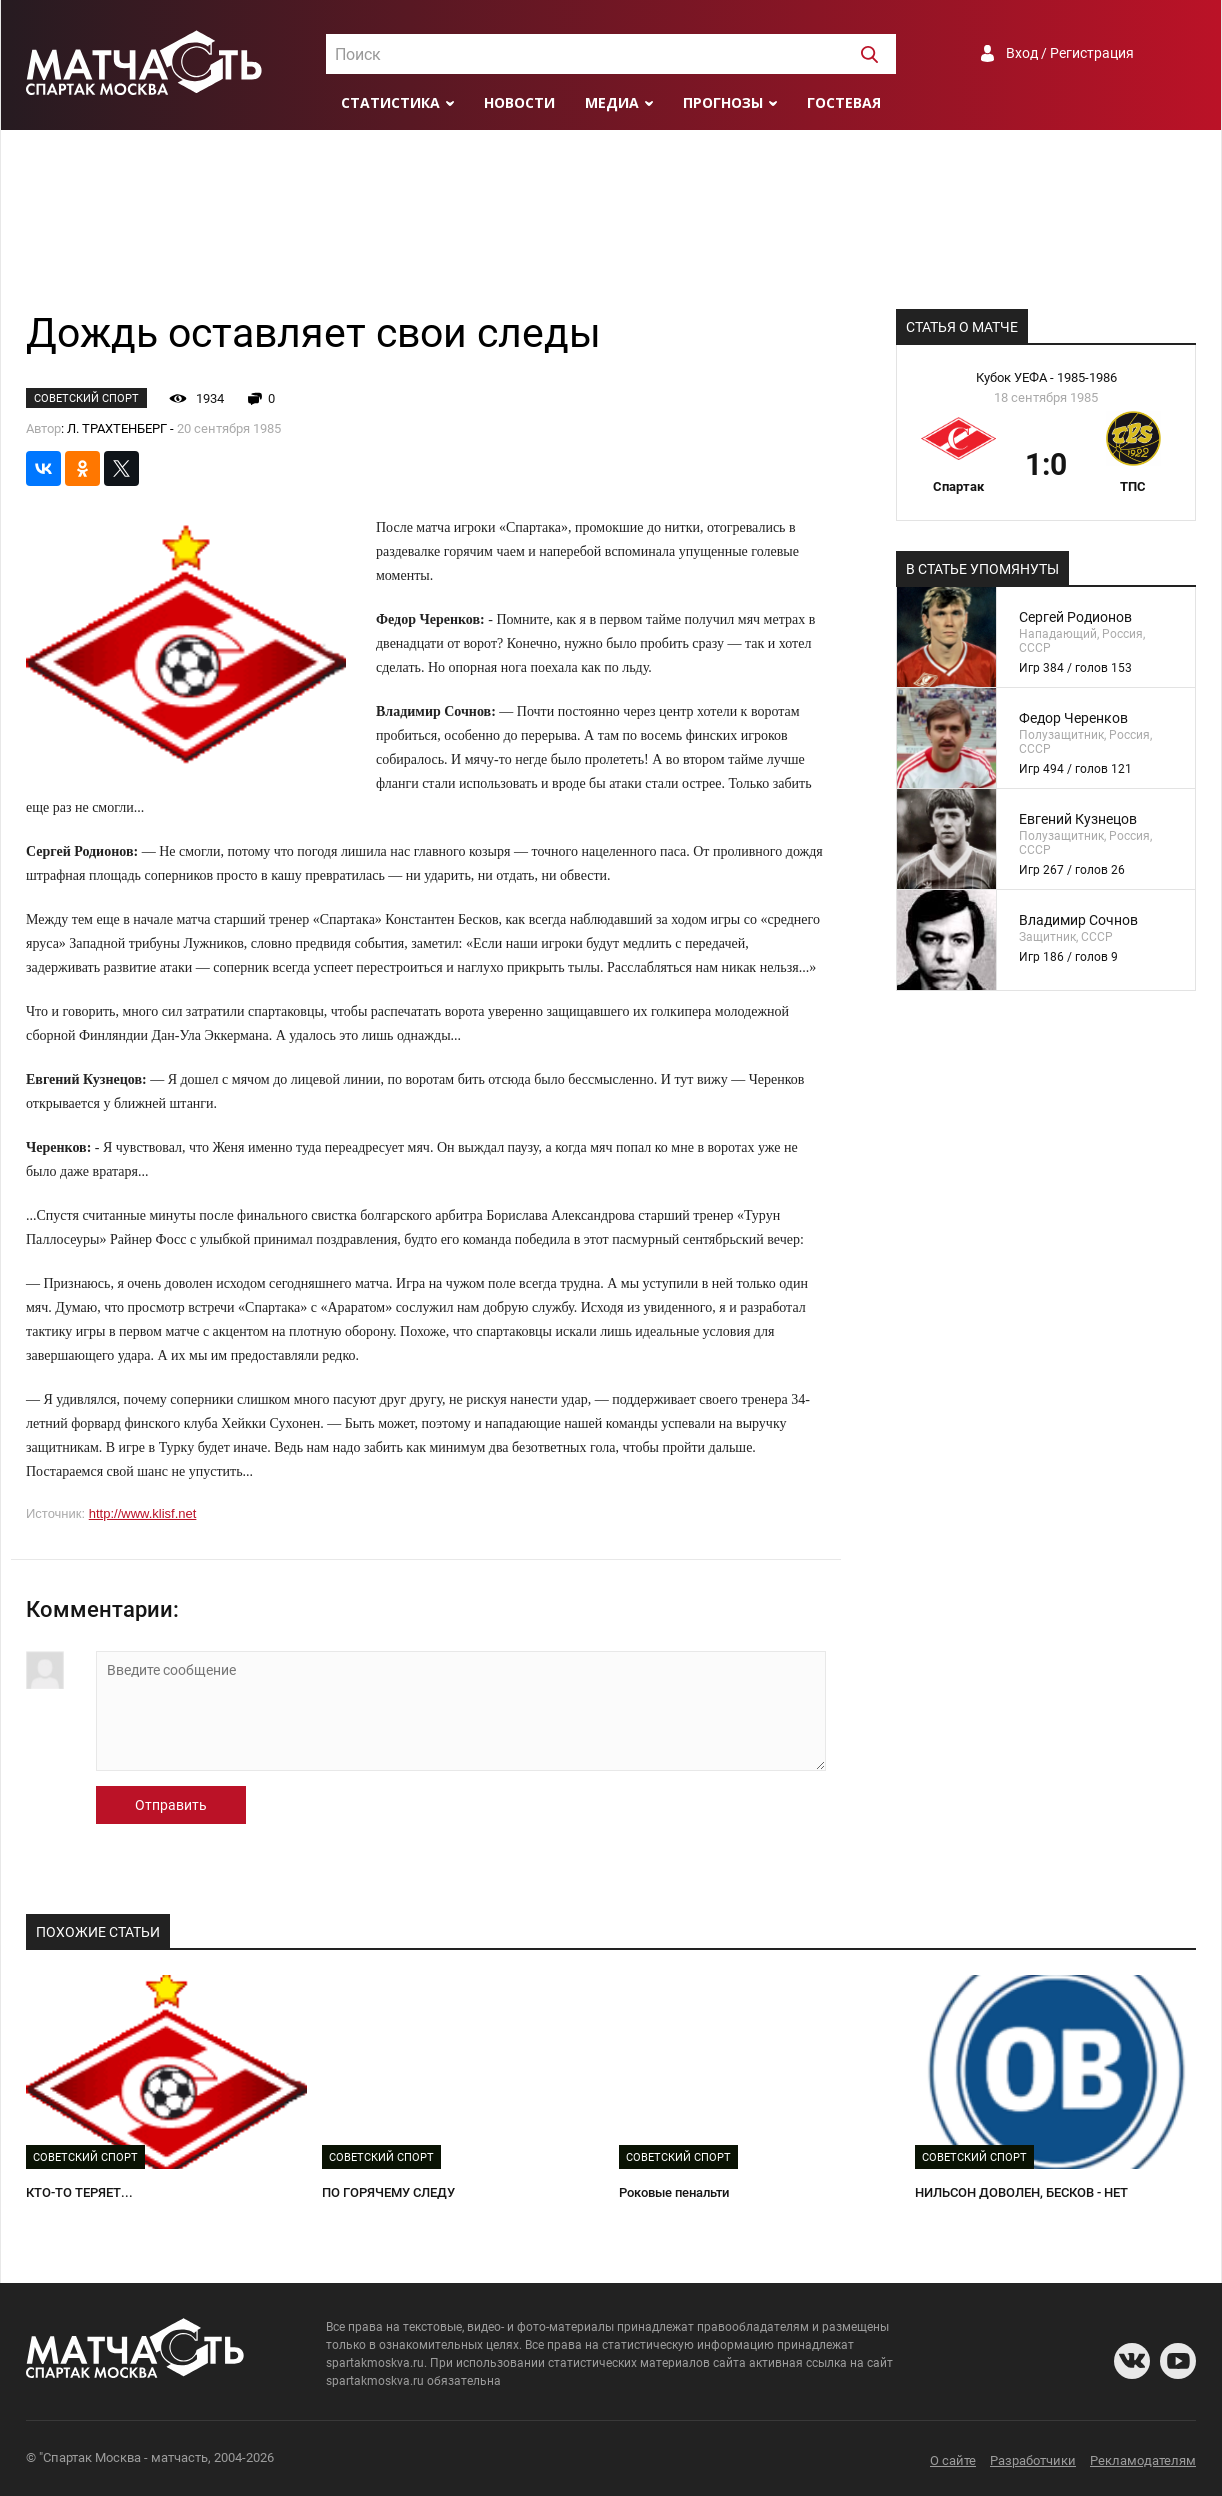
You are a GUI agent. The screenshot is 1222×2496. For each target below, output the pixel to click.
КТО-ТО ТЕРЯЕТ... (79, 2192)
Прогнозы (723, 102)
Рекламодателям (1143, 2460)
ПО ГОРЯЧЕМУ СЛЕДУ (388, 2192)
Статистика (390, 102)
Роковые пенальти (674, 2192)
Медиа (612, 102)
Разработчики (1033, 2460)
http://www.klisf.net (143, 1513)
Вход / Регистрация (1070, 53)
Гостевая (844, 102)
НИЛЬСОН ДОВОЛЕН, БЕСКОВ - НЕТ (1021, 2192)
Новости (519, 102)
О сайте (953, 2460)
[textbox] (611, 55)
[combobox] (611, 54)
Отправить (171, 1805)
